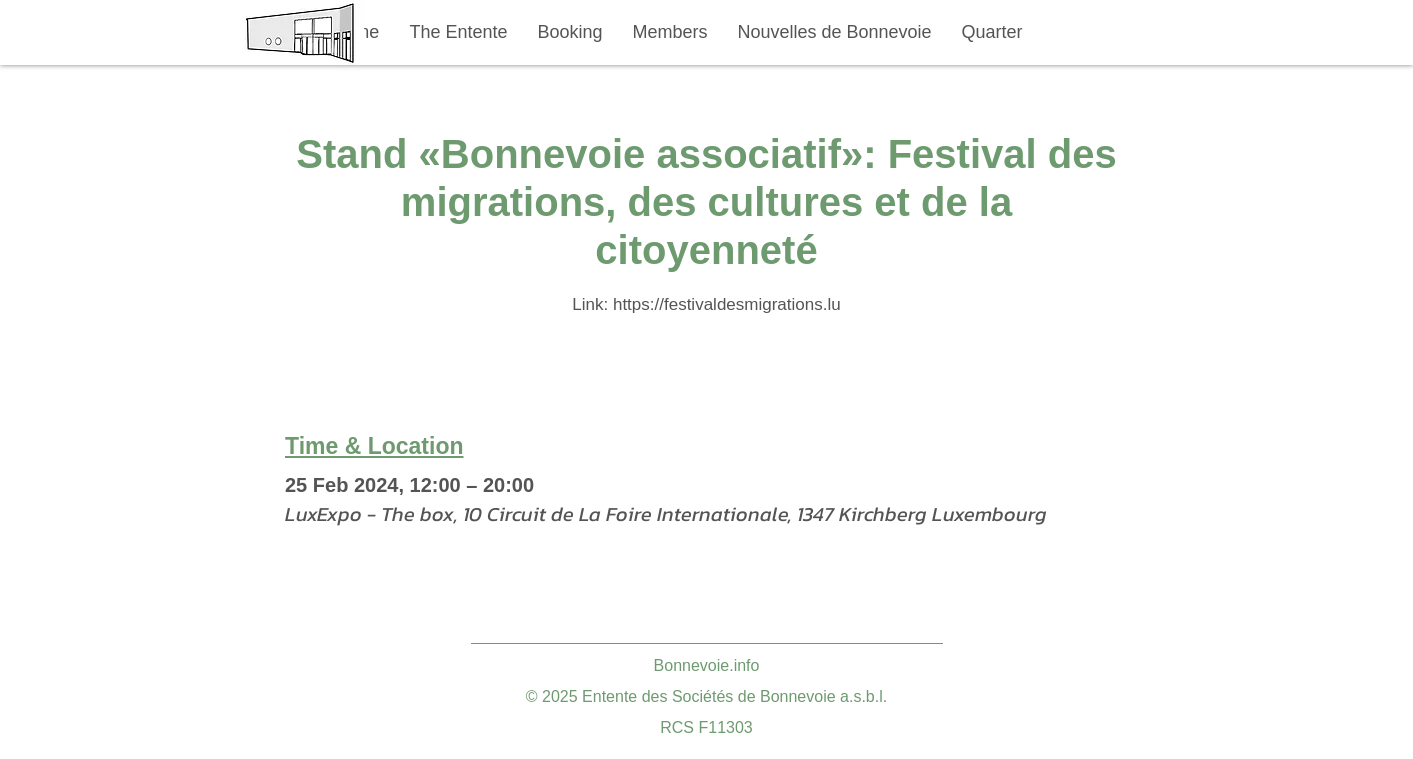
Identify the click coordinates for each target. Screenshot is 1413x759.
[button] (459, 32)
